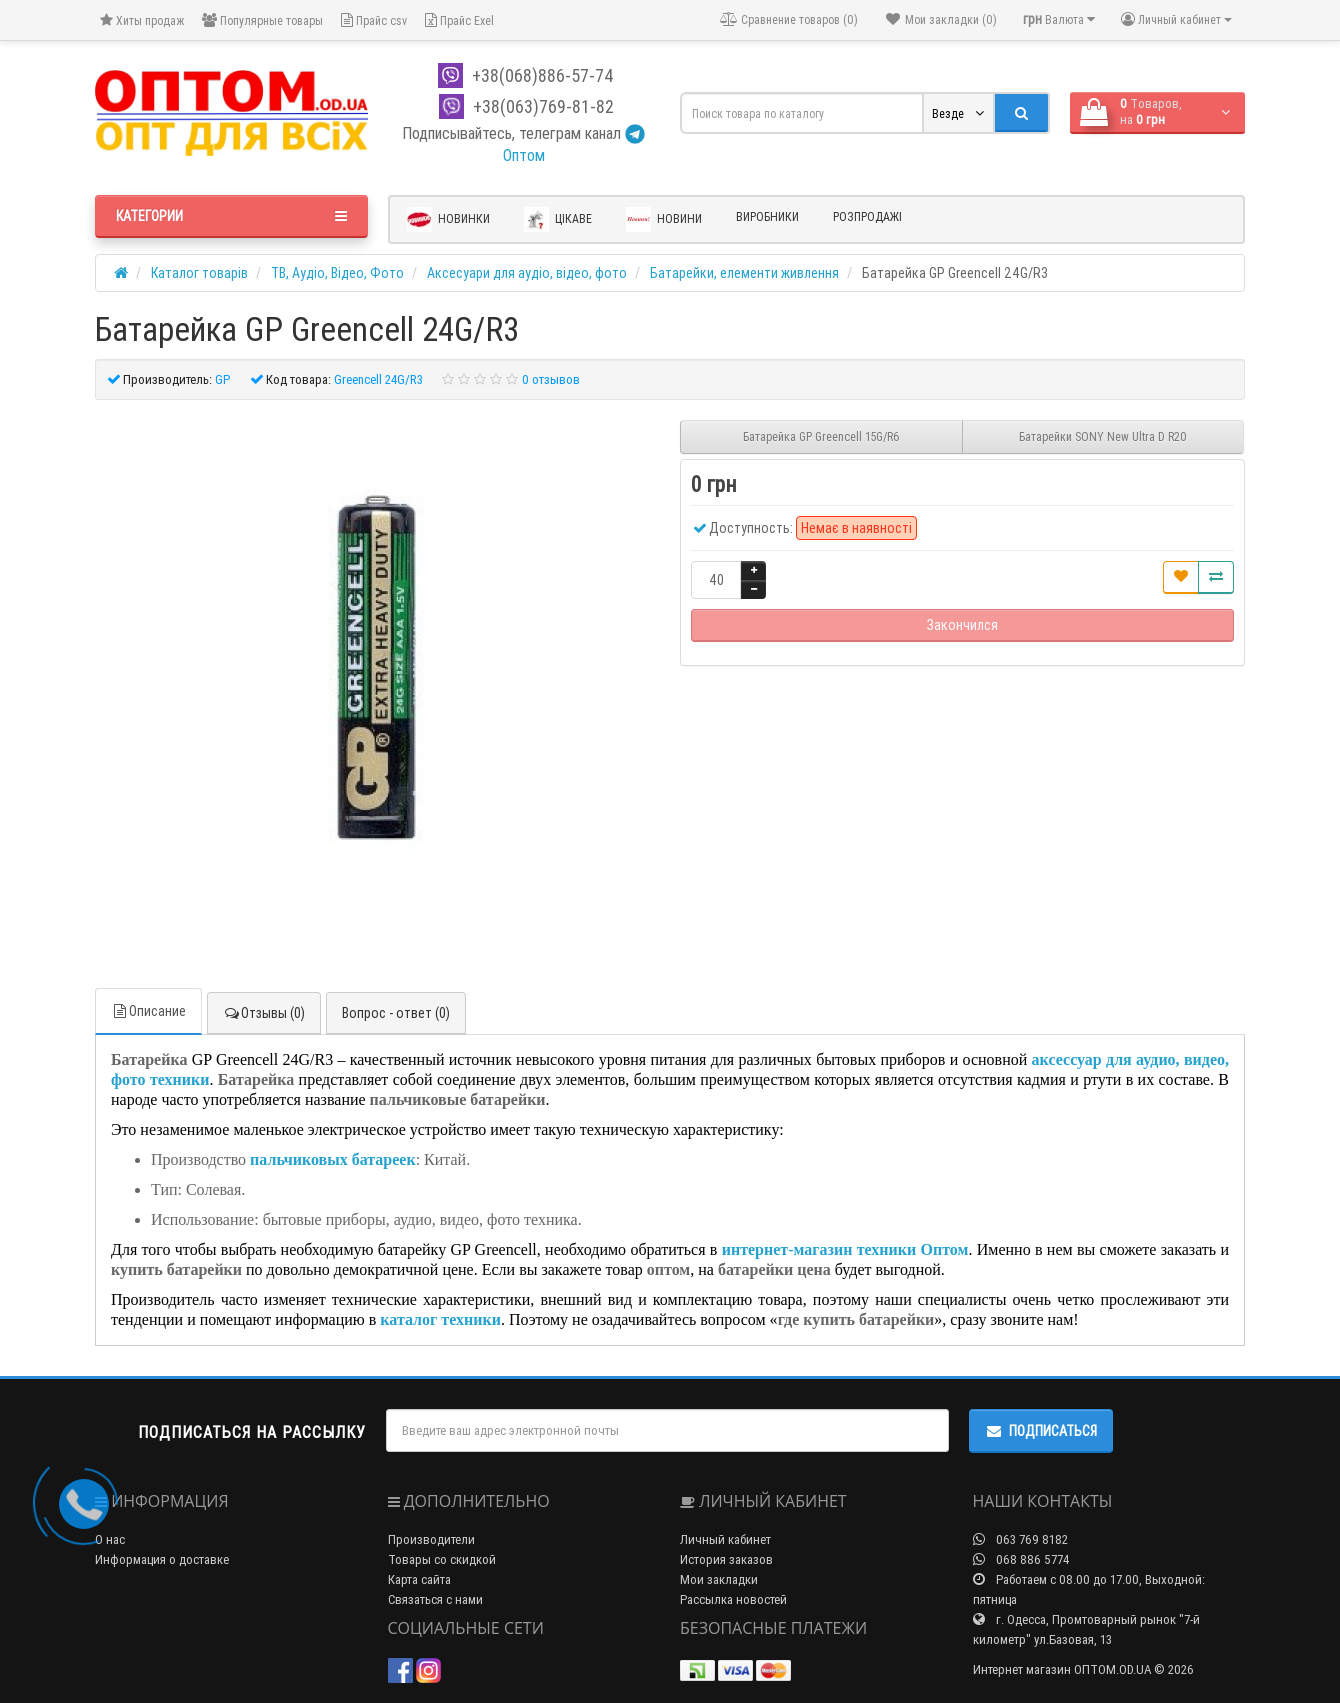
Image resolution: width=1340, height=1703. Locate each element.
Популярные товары (262, 20)
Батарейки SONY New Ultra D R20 (1103, 436)
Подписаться (1041, 1431)
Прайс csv (374, 20)
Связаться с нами (435, 1599)
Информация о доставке (162, 1559)
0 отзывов (551, 379)
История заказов (726, 1559)
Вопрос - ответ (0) (396, 1013)
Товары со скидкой (442, 1559)
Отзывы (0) (264, 1013)
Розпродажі (867, 216)
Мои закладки (719, 1579)
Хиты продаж (142, 20)
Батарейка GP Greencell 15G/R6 (821, 436)
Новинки (448, 219)
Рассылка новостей (733, 1599)
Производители (431, 1539)
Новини (664, 219)
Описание (148, 1011)
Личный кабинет (725, 1539)
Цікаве (558, 219)
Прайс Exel (459, 20)
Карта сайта (419, 1579)
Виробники (767, 216)
